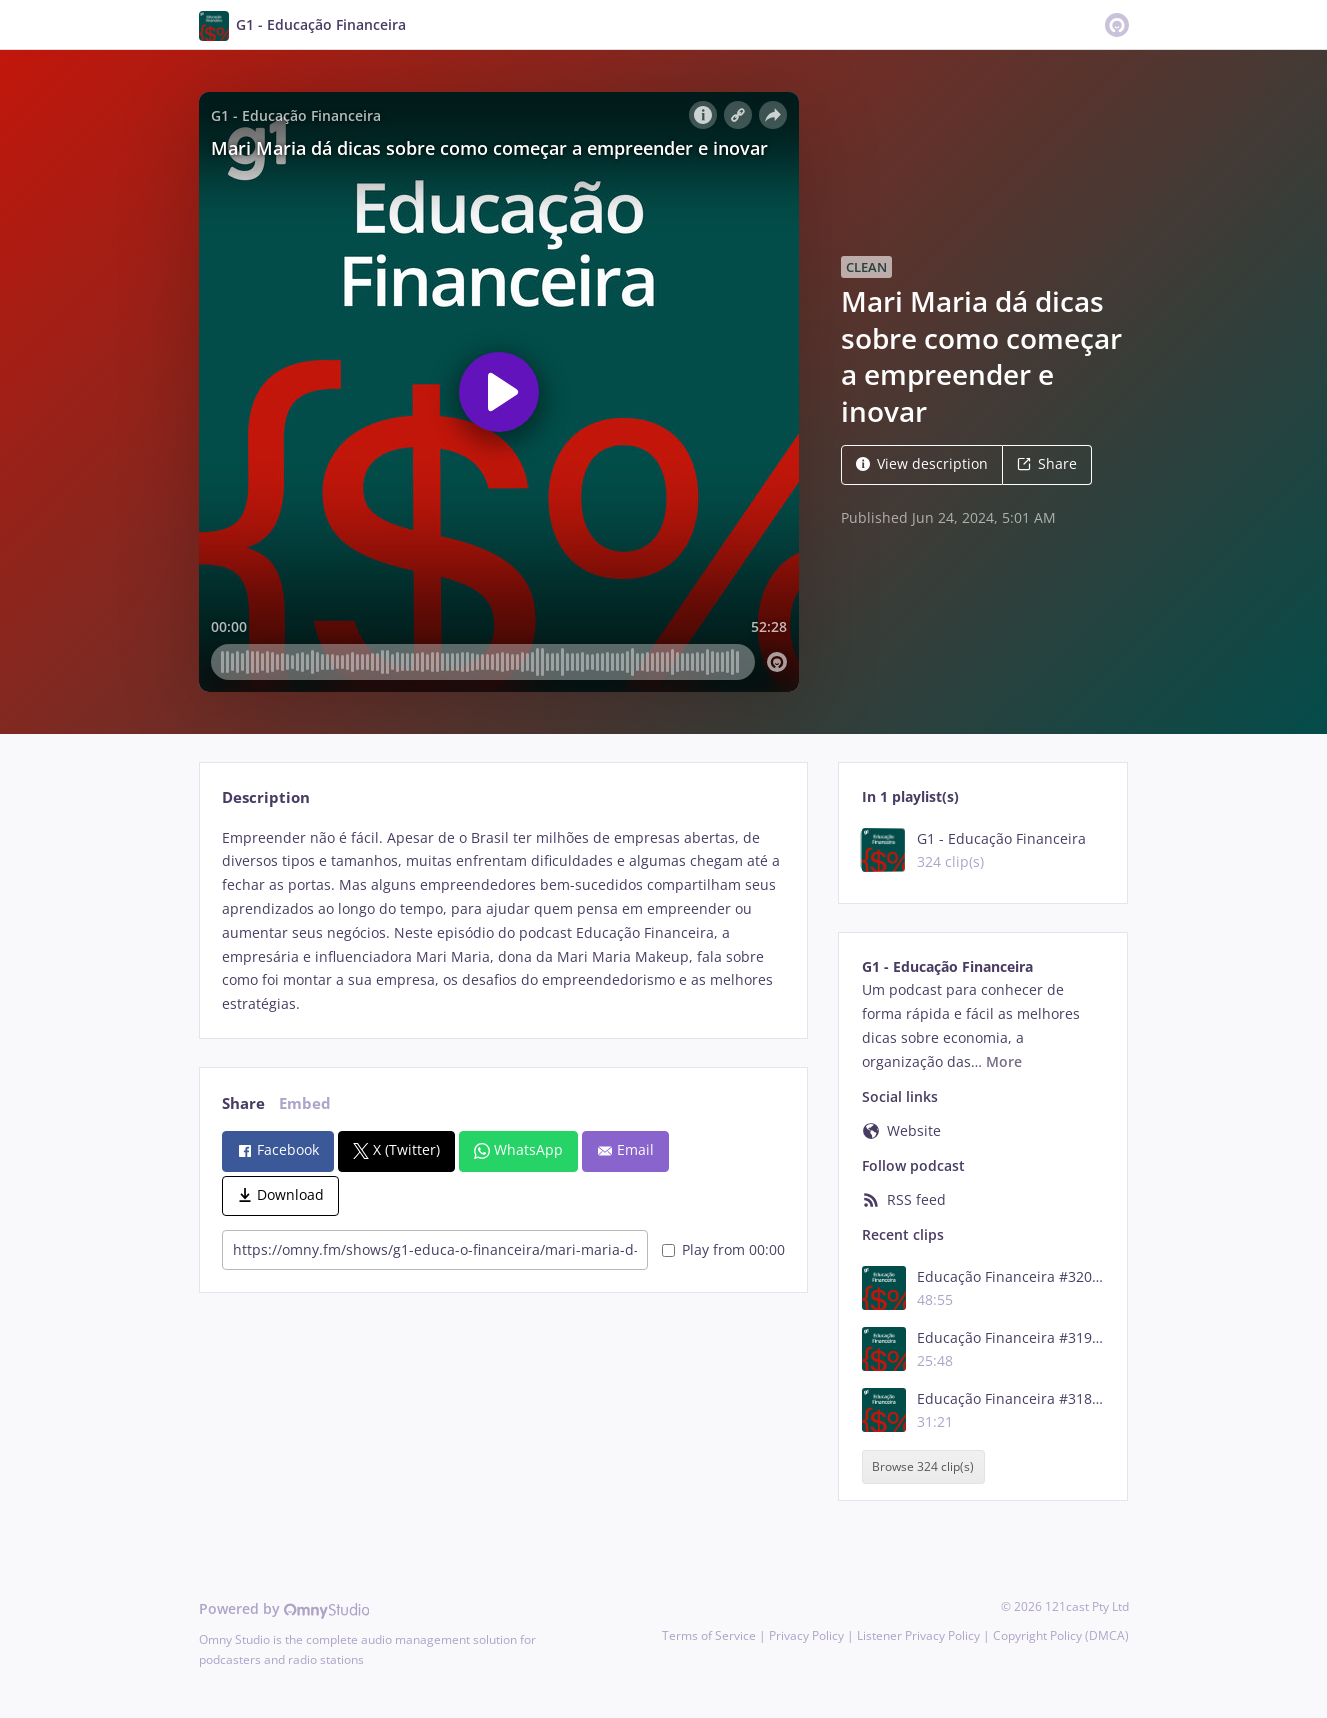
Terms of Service (709, 1635)
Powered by (284, 1608)
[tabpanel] (503, 921)
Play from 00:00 (723, 1249)
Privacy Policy (806, 1635)
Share (1047, 463)
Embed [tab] (305, 1103)
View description (922, 463)
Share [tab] (243, 1103)
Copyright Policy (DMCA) (1061, 1635)
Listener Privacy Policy (918, 1635)
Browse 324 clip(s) (923, 1466)
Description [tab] (266, 797)
